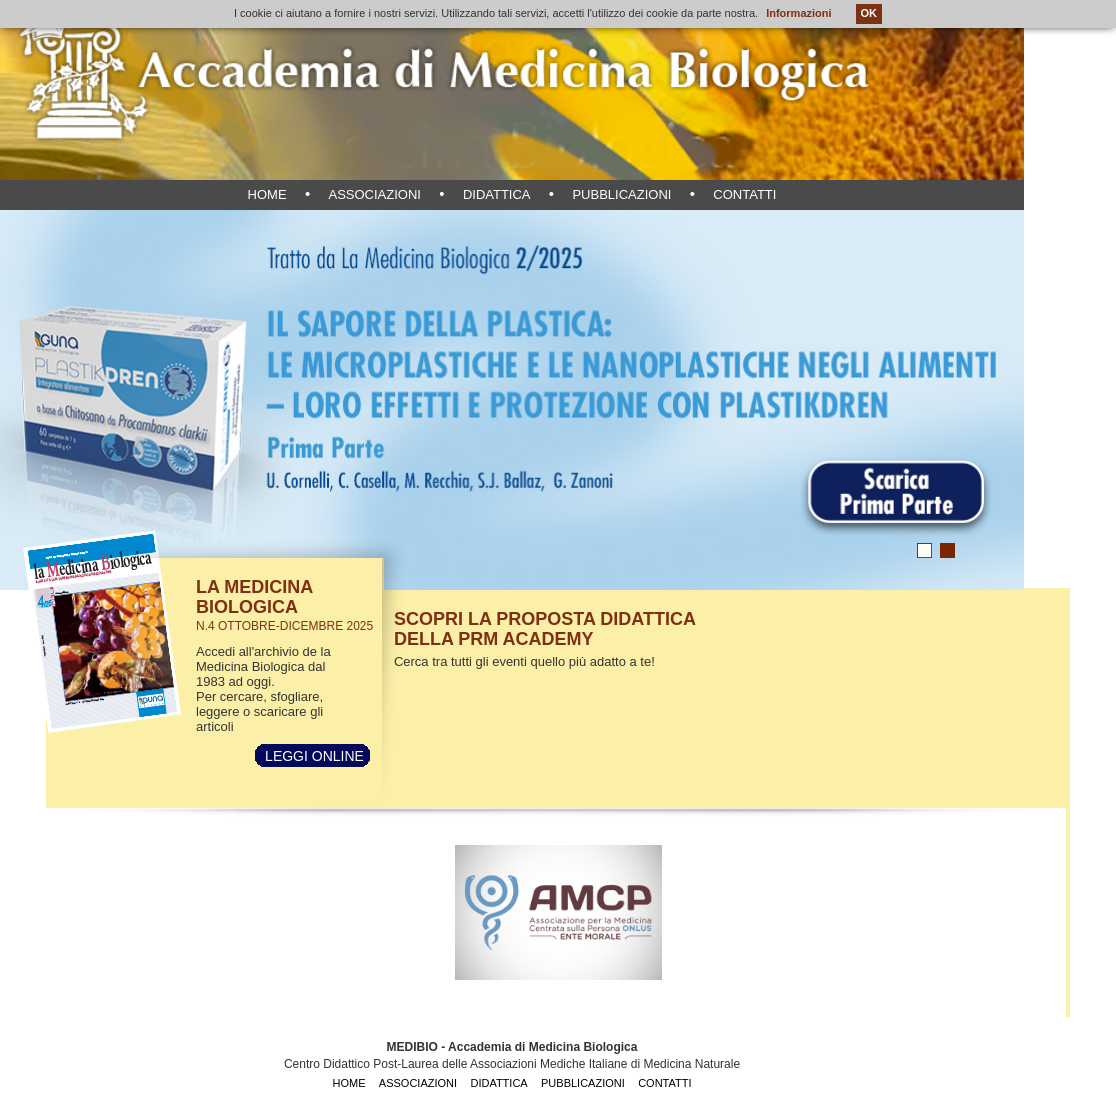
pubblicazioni (621, 194)
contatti (744, 194)
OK (869, 13)
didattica (497, 194)
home (267, 194)
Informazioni (798, 13)
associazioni (374, 194)
